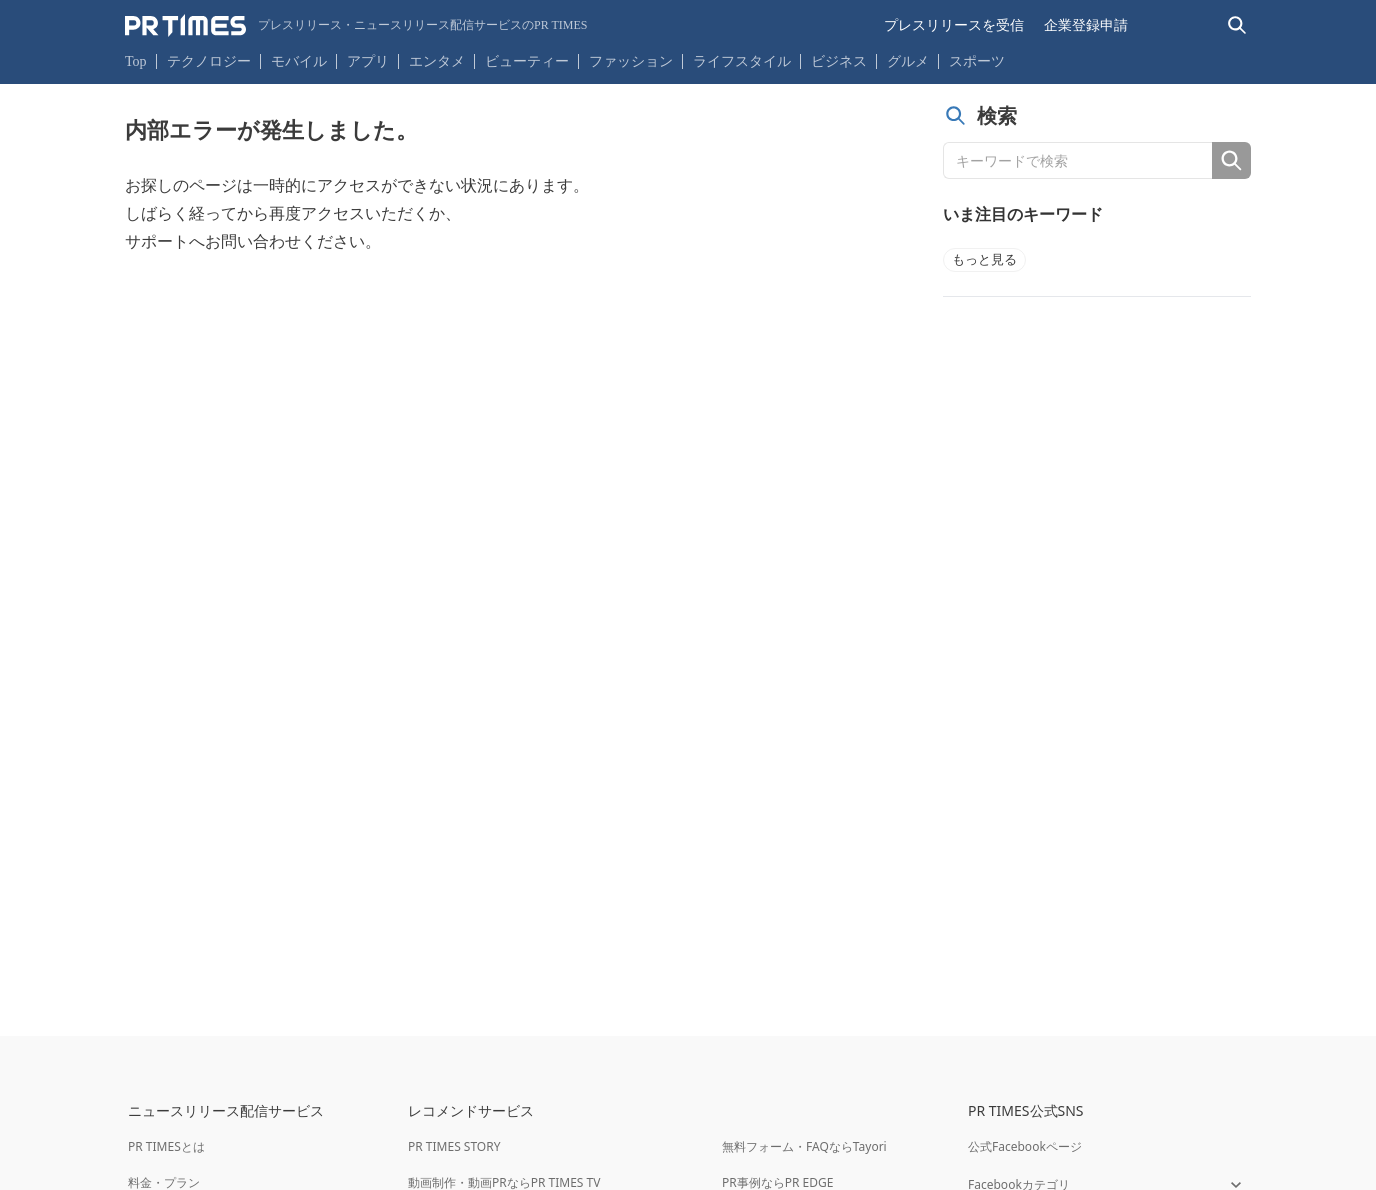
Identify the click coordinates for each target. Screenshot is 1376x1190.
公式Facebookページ (1025, 1146)
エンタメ (437, 61)
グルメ (908, 61)
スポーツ (977, 61)
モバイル (299, 61)
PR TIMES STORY (454, 1146)
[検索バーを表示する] (1237, 25)
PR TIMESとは (166, 1146)
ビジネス (839, 61)
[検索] (1231, 160)
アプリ (368, 61)
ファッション (631, 61)
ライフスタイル (742, 61)
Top (136, 61)
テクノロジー (209, 61)
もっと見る (984, 259)
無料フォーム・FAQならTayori (804, 1146)
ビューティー (527, 61)
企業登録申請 (1086, 25)
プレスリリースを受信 (954, 25)
